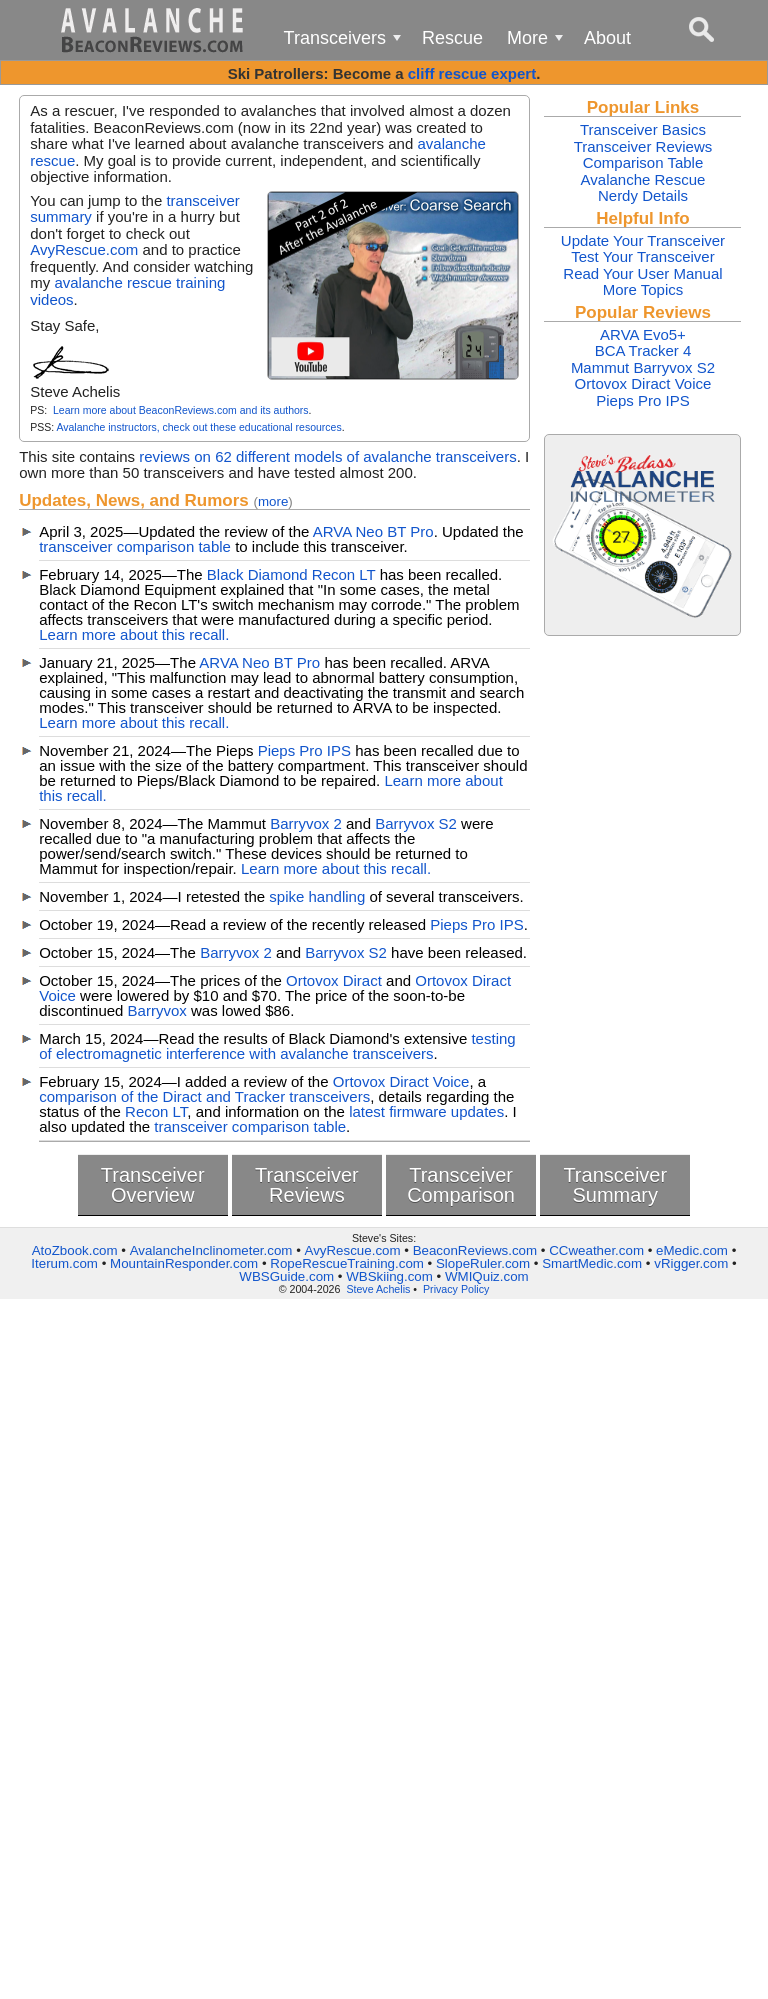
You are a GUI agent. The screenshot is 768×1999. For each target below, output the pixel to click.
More (538, 43)
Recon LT (156, 1111)
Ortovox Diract (334, 980)
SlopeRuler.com (483, 1263)
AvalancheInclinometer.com (211, 1250)
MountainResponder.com (184, 1263)
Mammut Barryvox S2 (643, 367)
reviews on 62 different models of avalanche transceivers (327, 456)
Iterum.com (64, 1263)
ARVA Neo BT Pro (373, 531)
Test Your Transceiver (642, 256)
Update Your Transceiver (643, 240)
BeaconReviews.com (475, 1250)
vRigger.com (691, 1263)
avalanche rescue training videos (127, 291)
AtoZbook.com (75, 1250)
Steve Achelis (378, 1289)
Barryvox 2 (306, 823)
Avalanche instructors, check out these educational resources (198, 427)
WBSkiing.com (389, 1276)
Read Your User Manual (642, 273)
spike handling (317, 896)
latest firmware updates (426, 1111)
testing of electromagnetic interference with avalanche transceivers (277, 1046)
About (607, 38)
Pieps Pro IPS (304, 750)
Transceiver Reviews (643, 146)
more (273, 501)
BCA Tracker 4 (643, 350)
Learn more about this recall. (134, 634)
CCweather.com (596, 1250)
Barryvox (157, 1010)
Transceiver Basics (643, 129)
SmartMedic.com (592, 1263)
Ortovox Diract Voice (401, 1081)
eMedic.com (692, 1250)
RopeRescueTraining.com (347, 1263)
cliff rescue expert (472, 73)
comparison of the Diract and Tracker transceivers (204, 1096)
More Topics (643, 289)
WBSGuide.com (286, 1276)
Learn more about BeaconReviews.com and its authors (181, 410)
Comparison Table (643, 162)
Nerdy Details (643, 195)
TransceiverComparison (461, 1185)
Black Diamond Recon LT (291, 574)
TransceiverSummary (615, 1185)
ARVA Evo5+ (643, 334)
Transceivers (346, 43)
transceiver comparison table (135, 546)
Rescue (452, 38)
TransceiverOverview (153, 1185)
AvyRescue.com (84, 249)
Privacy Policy (456, 1289)
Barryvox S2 (416, 823)
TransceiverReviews (307, 1185)
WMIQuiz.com (487, 1276)
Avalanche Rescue (643, 179)
